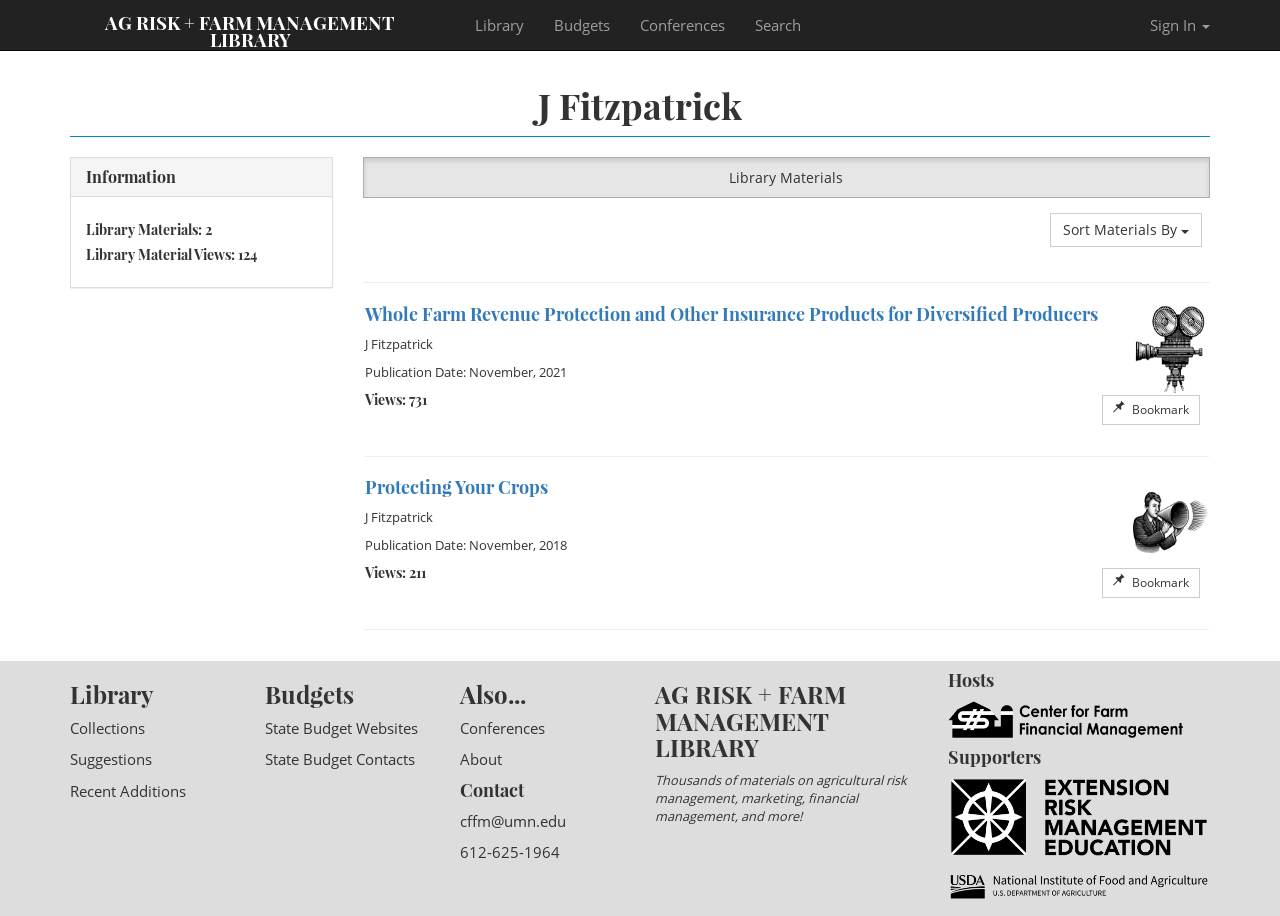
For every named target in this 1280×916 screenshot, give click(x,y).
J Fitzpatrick (399, 344)
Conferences (682, 25)
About (481, 759)
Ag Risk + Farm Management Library (250, 30)
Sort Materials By (1126, 229)
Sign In (1180, 25)
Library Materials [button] (786, 177)
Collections (107, 728)
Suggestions (111, 759)
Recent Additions (128, 791)
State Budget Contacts (340, 759)
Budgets (582, 25)
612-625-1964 (510, 852)
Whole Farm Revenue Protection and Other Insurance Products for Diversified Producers (731, 314)
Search (778, 25)
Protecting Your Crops (456, 487)
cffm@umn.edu (513, 821)
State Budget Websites (341, 728)
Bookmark (1151, 409)
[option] (787, 370)
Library (499, 25)
